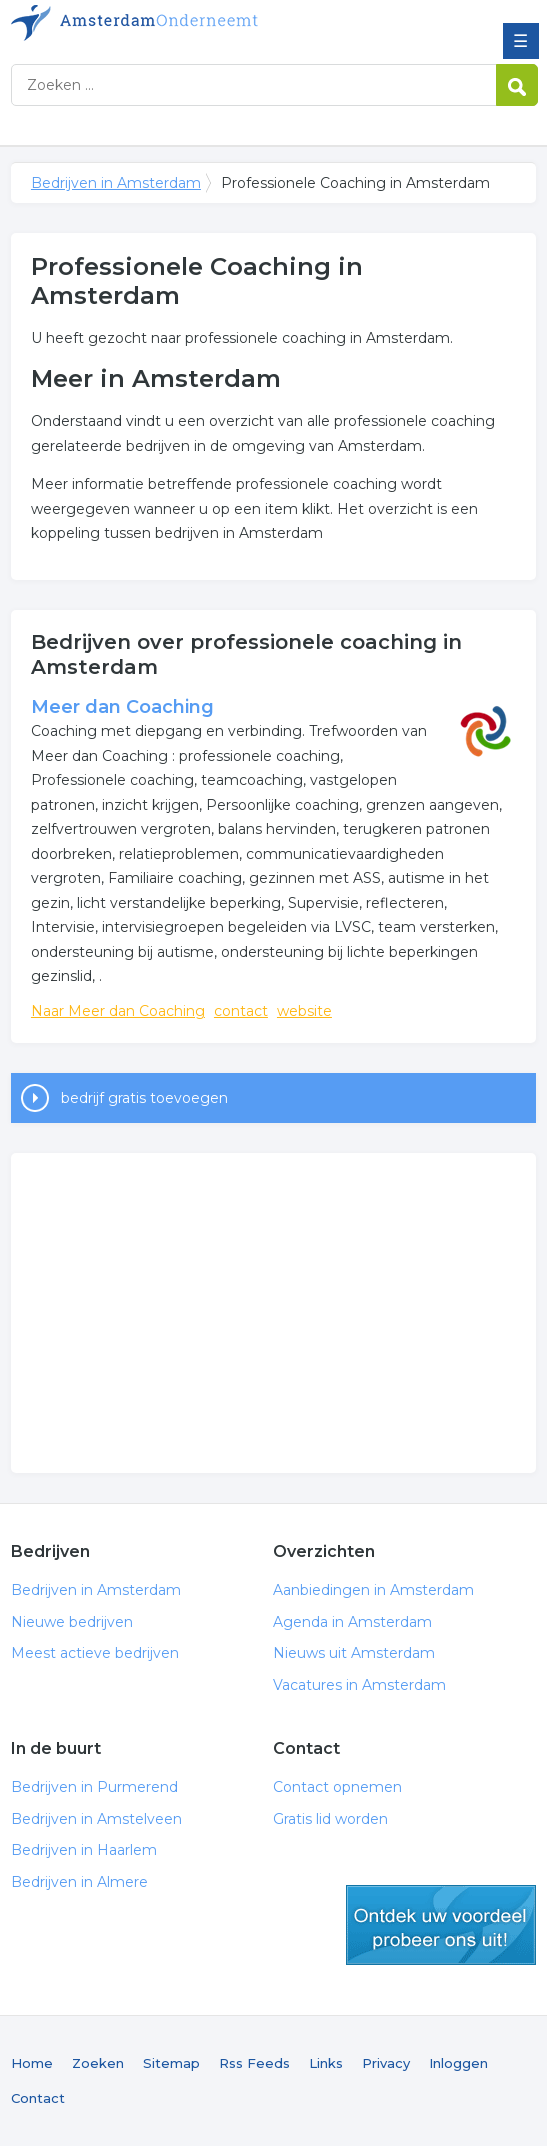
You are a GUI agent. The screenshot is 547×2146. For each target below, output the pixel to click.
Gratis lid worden (330, 1819)
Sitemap (171, 2063)
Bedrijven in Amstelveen (96, 1819)
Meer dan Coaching (122, 707)
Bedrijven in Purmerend (94, 1787)
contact (241, 1011)
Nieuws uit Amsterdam (354, 1653)
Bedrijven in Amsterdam (156, 23)
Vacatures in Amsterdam (359, 1685)
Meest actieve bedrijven (95, 1653)
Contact (38, 2098)
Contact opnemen (337, 1787)
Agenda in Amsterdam (352, 1622)
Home (32, 2063)
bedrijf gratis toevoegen (144, 1098)
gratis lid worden (441, 1925)
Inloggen (458, 2063)
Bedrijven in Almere (79, 1882)
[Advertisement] (273, 1313)
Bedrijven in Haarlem (84, 1850)
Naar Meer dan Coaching (118, 1011)
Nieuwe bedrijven (72, 1622)
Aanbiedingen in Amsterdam (373, 1590)
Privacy (386, 2063)
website (304, 1011)
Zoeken (98, 2063)
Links (326, 2063)
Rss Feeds (254, 2063)
